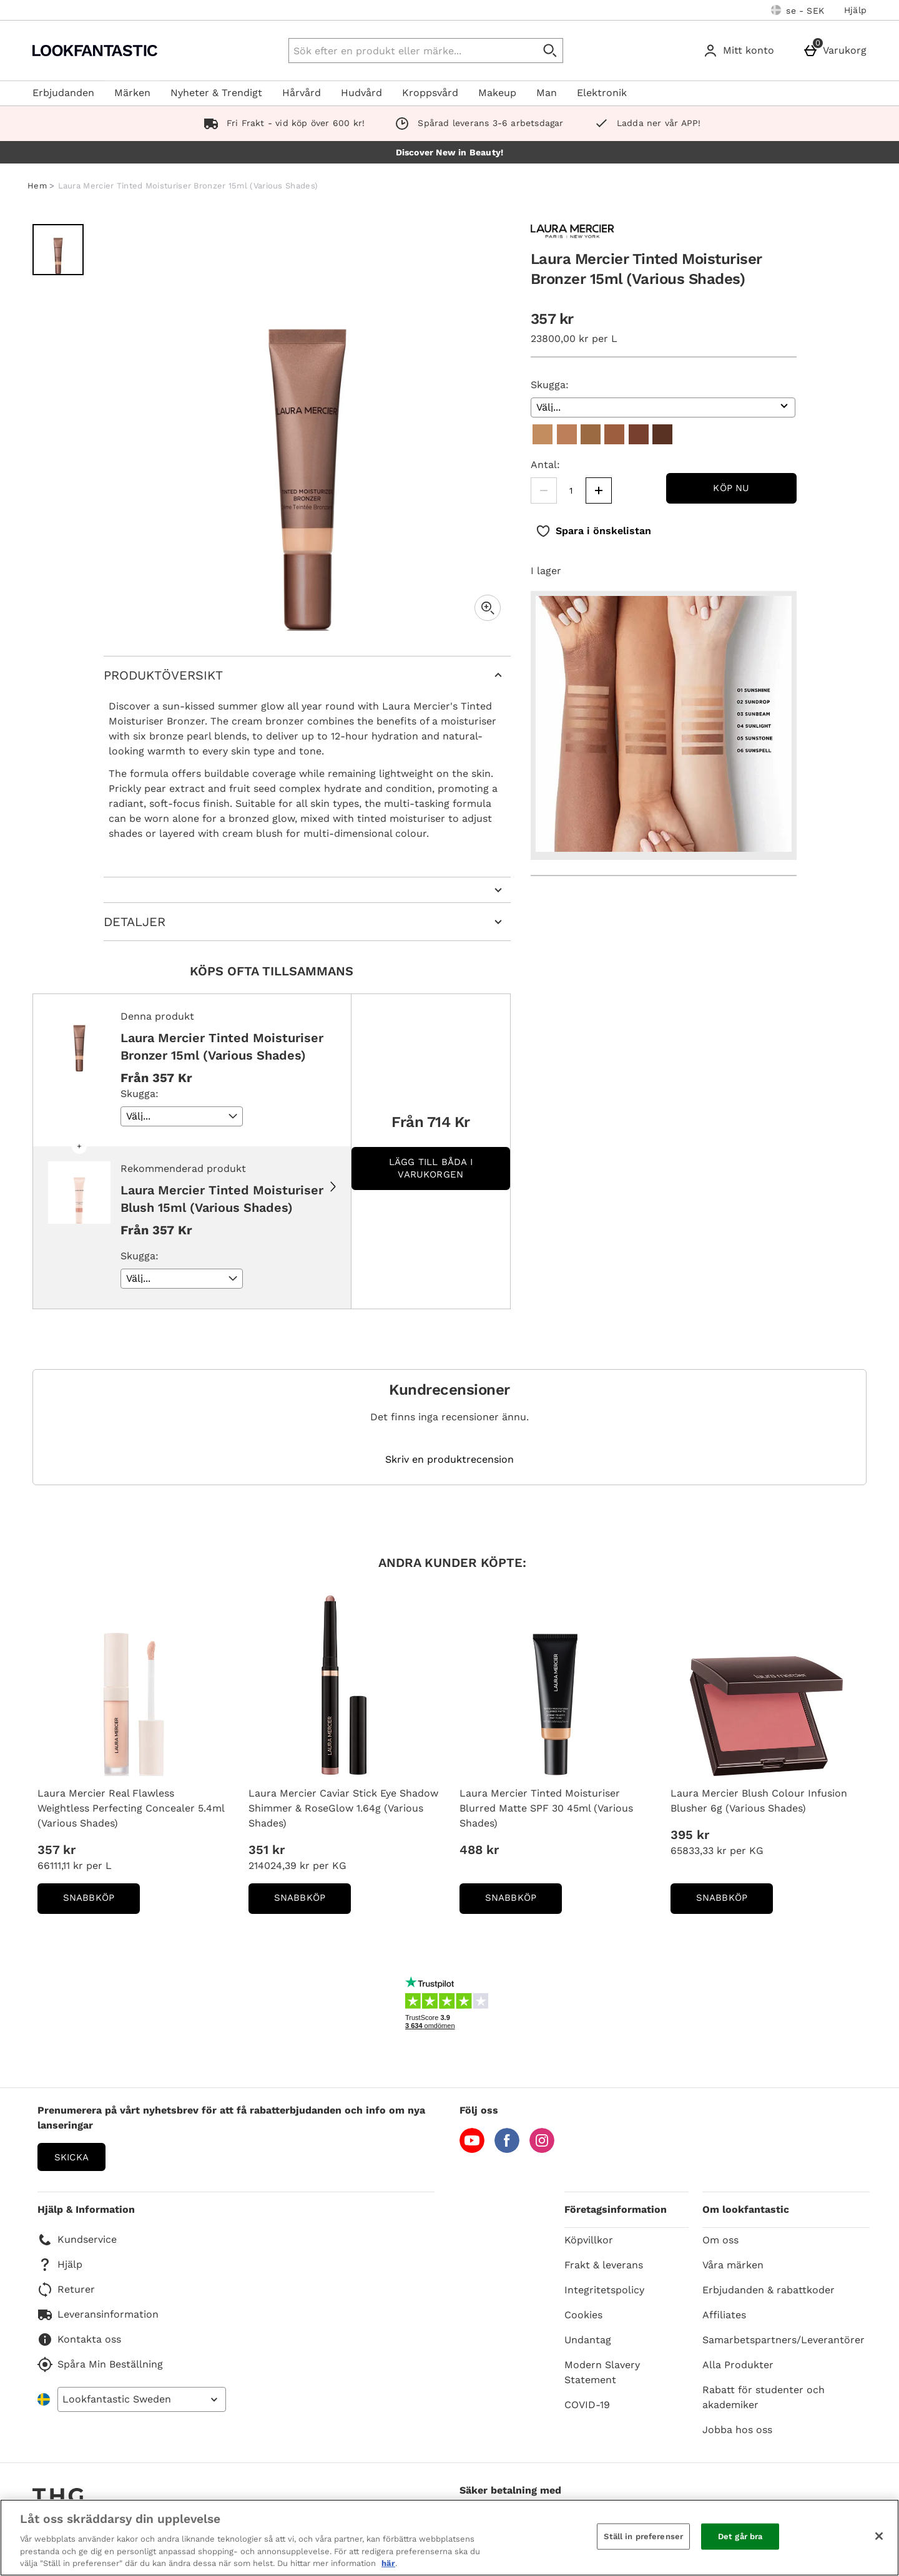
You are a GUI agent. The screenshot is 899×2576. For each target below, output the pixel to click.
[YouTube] (471, 2149)
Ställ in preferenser (643, 2536)
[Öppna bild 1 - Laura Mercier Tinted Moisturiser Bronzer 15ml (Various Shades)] (58, 249)
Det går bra (740, 2536)
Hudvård (361, 93)
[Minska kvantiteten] (544, 490)
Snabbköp (101, 1901)
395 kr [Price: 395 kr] (690, 1834)
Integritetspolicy (604, 2290)
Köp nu (731, 488)
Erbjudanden (63, 93)
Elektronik (602, 93)
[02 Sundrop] (566, 434)
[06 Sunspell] (662, 434)
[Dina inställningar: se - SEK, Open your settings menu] (797, 10)
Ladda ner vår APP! (645, 123)
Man (546, 93)
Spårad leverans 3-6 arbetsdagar (476, 123)
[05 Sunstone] (639, 434)
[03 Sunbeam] (590, 434)
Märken (132, 93)
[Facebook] (506, 2149)
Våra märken (733, 2265)
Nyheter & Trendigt (216, 93)
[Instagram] (541, 2149)
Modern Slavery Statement (602, 2372)
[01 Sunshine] (542, 434)
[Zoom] (487, 608)
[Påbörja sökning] (550, 50)
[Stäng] (879, 2536)
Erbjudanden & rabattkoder (768, 2290)
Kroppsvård (430, 93)
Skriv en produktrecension (449, 1460)
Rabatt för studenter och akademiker (763, 2397)
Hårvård (301, 93)
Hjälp (855, 10)
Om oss (720, 2240)
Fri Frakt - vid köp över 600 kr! (282, 123)
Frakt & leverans (603, 2265)
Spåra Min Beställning (100, 2364)
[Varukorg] (837, 50)
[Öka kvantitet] (599, 490)
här (388, 2563)
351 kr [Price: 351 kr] (266, 1849)
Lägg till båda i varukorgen (431, 1168)
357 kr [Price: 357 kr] (56, 1849)
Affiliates (724, 2315)
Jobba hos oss (737, 2430)
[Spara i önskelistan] (593, 531)
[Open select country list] (141, 2399)
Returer (66, 2289)
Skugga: (550, 385)
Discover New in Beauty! (450, 152)
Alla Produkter (738, 2365)
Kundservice (77, 2239)
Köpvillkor (588, 2240)
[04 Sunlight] (614, 434)
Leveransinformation (98, 2314)
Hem (37, 185)
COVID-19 (587, 2405)
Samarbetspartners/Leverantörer (783, 2340)
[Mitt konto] (741, 50)
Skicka (71, 2157)
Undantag (587, 2340)
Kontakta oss (79, 2339)
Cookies (583, 2315)
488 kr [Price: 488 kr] (479, 1849)
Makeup (497, 93)
